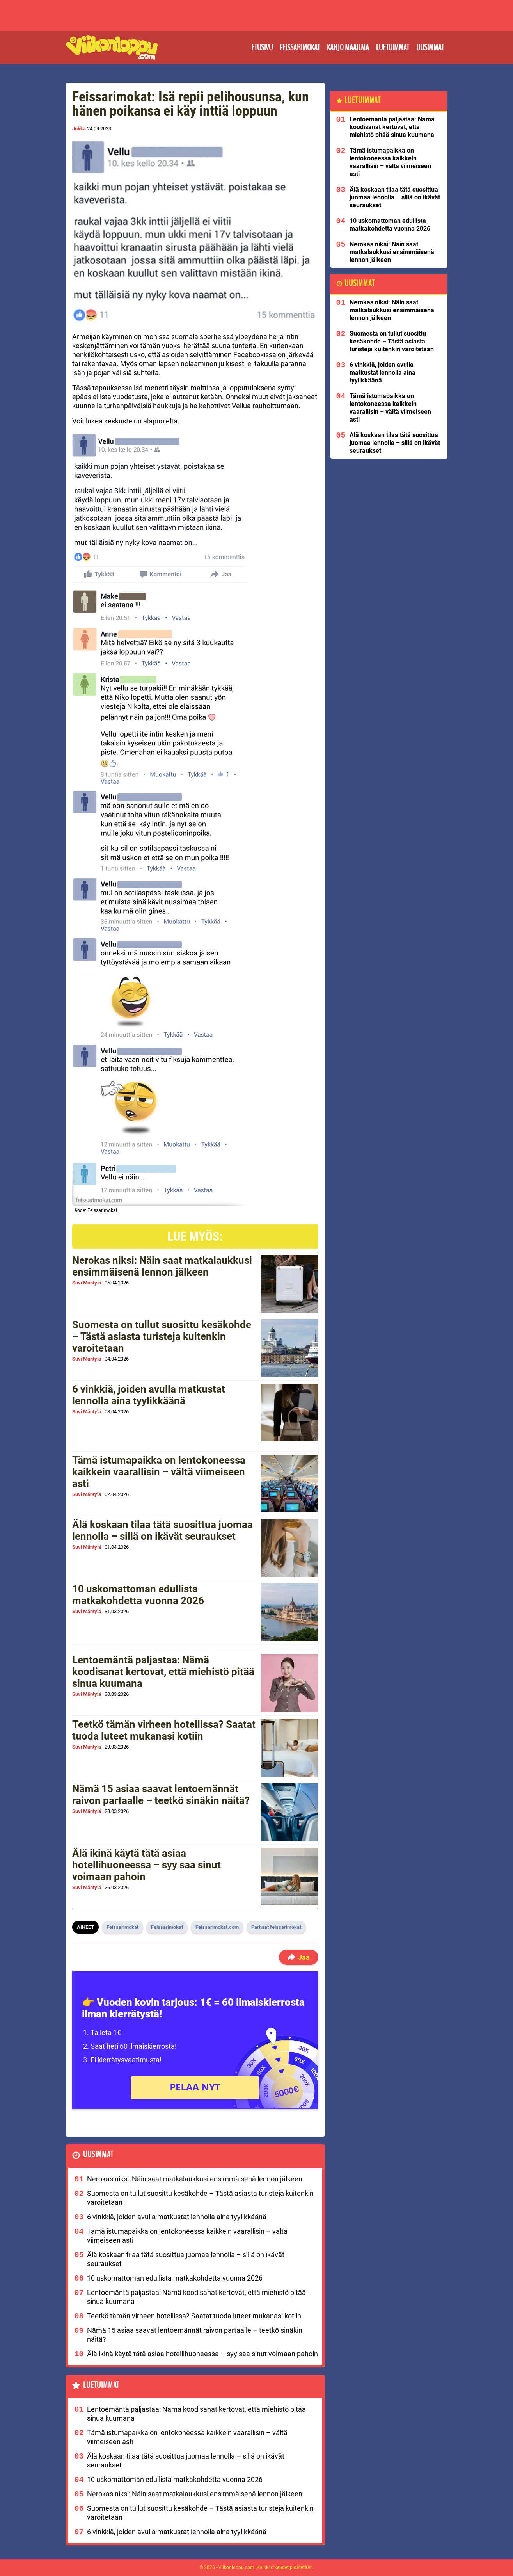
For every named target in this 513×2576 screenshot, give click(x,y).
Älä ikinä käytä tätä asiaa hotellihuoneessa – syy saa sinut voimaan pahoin (146, 1864)
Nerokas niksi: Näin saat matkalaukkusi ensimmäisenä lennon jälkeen (162, 1266)
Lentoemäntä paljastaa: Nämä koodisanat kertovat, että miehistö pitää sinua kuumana (163, 1671)
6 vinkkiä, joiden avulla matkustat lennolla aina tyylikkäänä (148, 1395)
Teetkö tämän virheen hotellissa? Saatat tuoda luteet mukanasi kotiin (164, 1730)
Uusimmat (430, 47)
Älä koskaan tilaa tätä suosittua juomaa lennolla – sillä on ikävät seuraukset (162, 1530)
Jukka (79, 129)
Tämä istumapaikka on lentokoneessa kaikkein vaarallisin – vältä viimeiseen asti (158, 1471)
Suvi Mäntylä (86, 1283)
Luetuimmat (392, 47)
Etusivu (262, 47)
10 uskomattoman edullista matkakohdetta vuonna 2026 (138, 1594)
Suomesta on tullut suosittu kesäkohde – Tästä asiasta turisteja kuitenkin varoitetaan (161, 1336)
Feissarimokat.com (217, 1927)
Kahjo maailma (348, 47)
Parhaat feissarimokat (276, 1927)
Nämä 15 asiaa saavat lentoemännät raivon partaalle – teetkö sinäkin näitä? (161, 1794)
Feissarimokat (300, 47)
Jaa (298, 1957)
